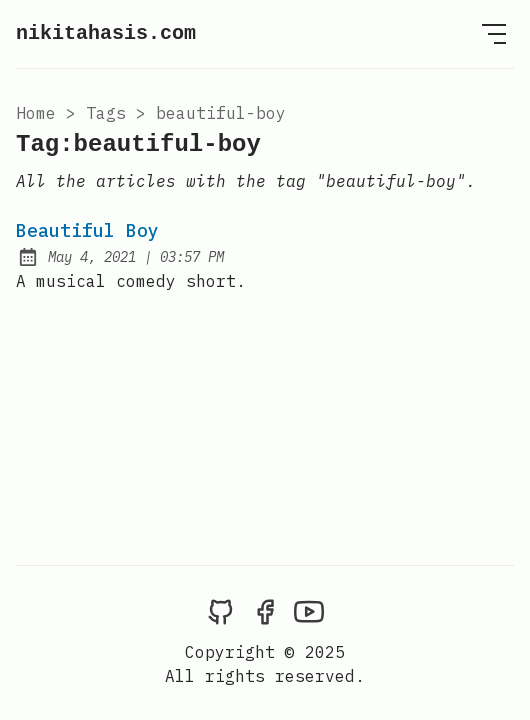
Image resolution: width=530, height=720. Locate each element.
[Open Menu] (494, 34)
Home (36, 113)
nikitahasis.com (106, 33)
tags (106, 113)
